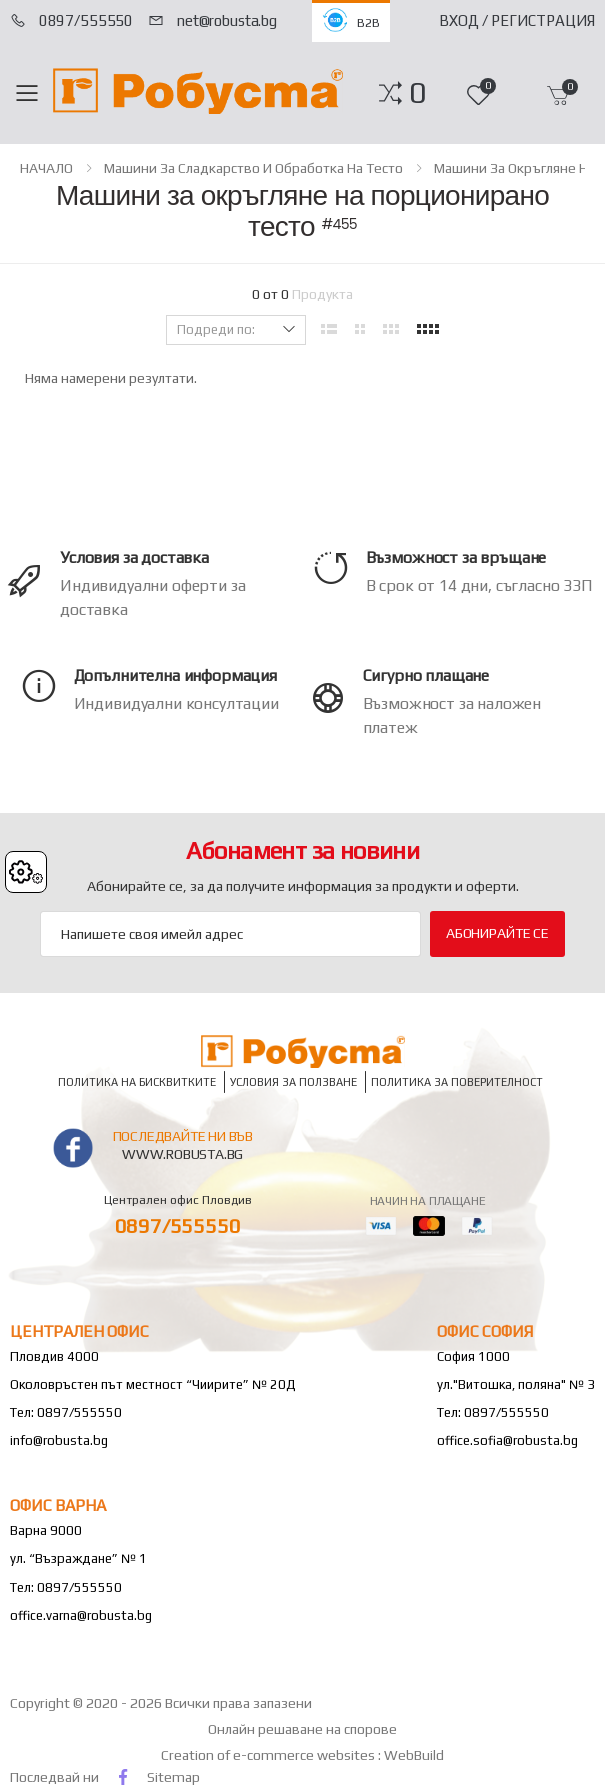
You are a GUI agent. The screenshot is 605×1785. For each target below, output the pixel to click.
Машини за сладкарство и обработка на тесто (253, 168)
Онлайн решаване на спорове (302, 1729)
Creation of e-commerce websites (269, 1755)
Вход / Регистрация (517, 20)
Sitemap (173, 1777)
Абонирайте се (497, 933)
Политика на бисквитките (137, 1081)
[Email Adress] (230, 934)
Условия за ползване (293, 1081)
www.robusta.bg (182, 1154)
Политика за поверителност (457, 1081)
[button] (417, 93)
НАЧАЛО (46, 168)
